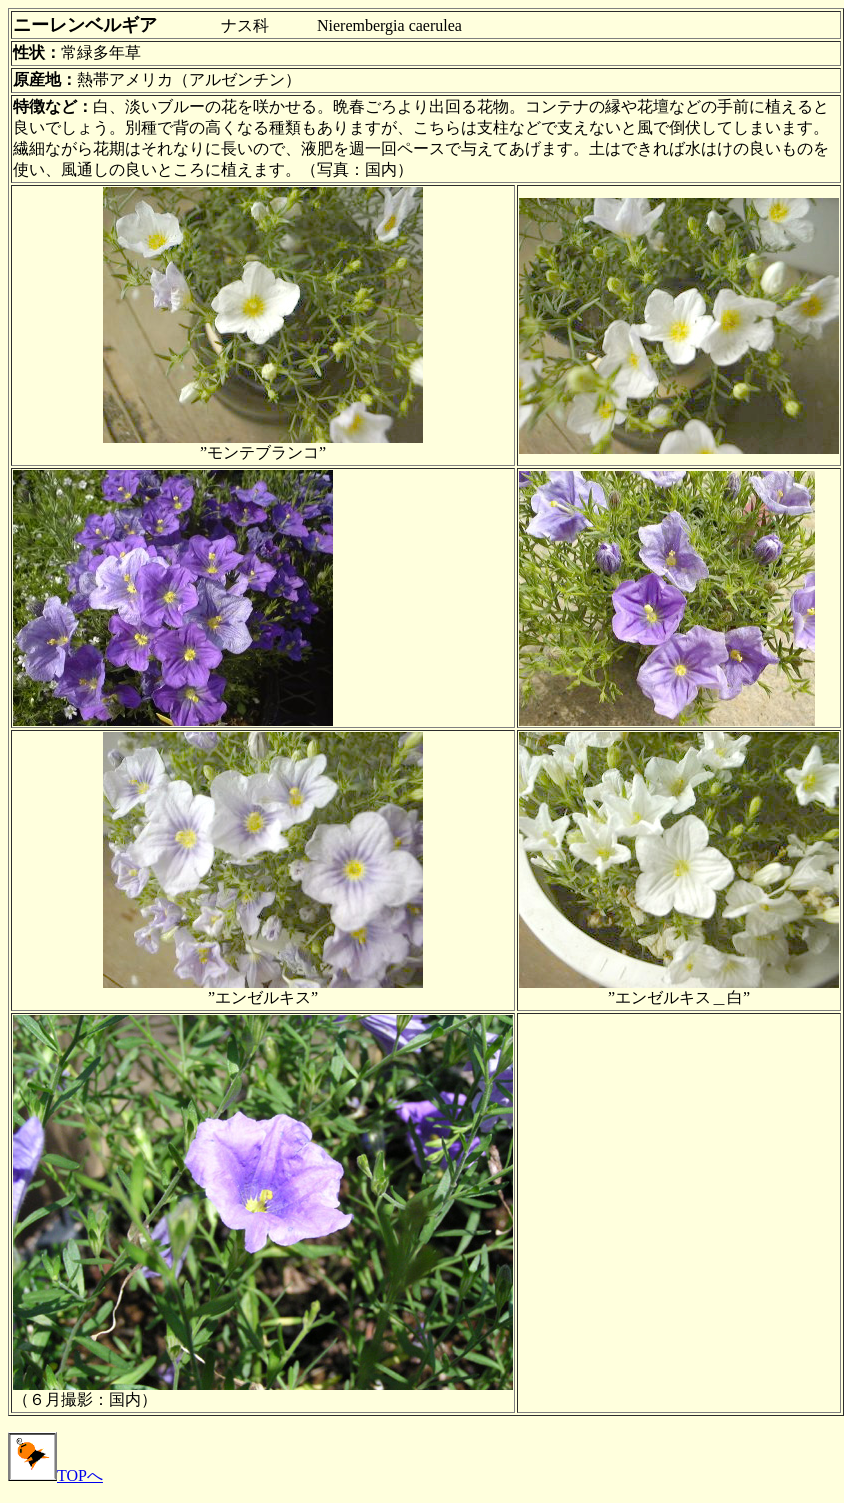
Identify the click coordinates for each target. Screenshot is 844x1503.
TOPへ (55, 1475)
